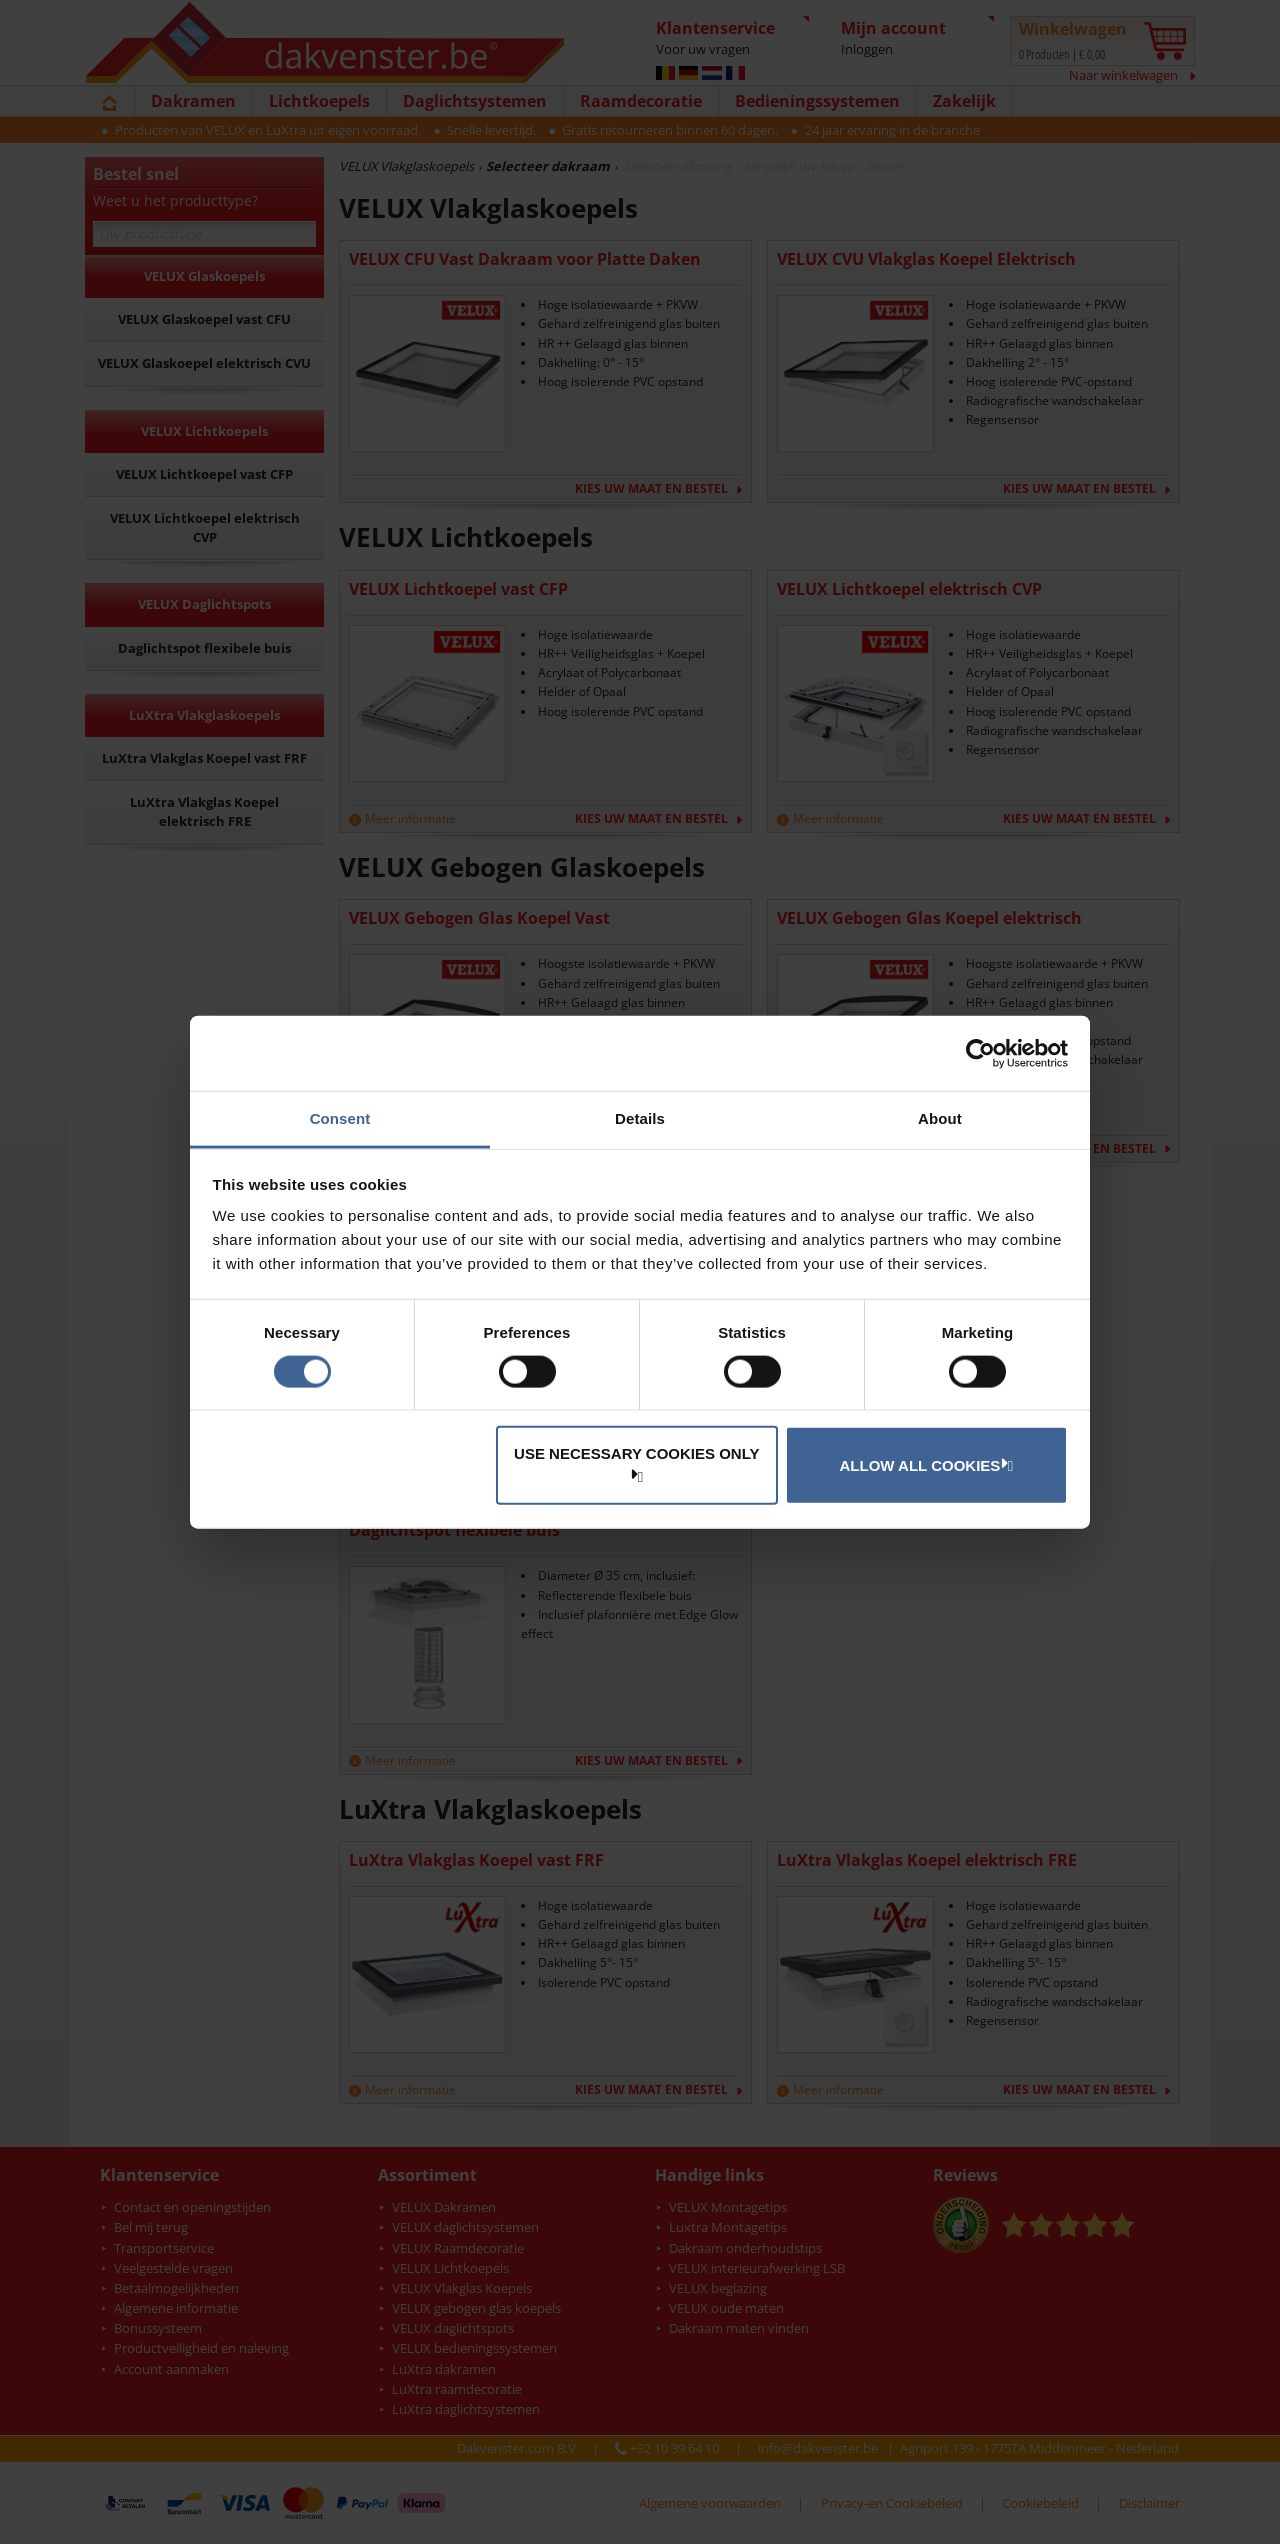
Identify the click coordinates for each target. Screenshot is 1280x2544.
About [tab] (940, 1118)
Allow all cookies (924, 1464)
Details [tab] (640, 1118)
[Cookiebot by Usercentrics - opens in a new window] (980, 1053)
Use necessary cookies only (636, 1463)
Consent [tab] (340, 1118)
